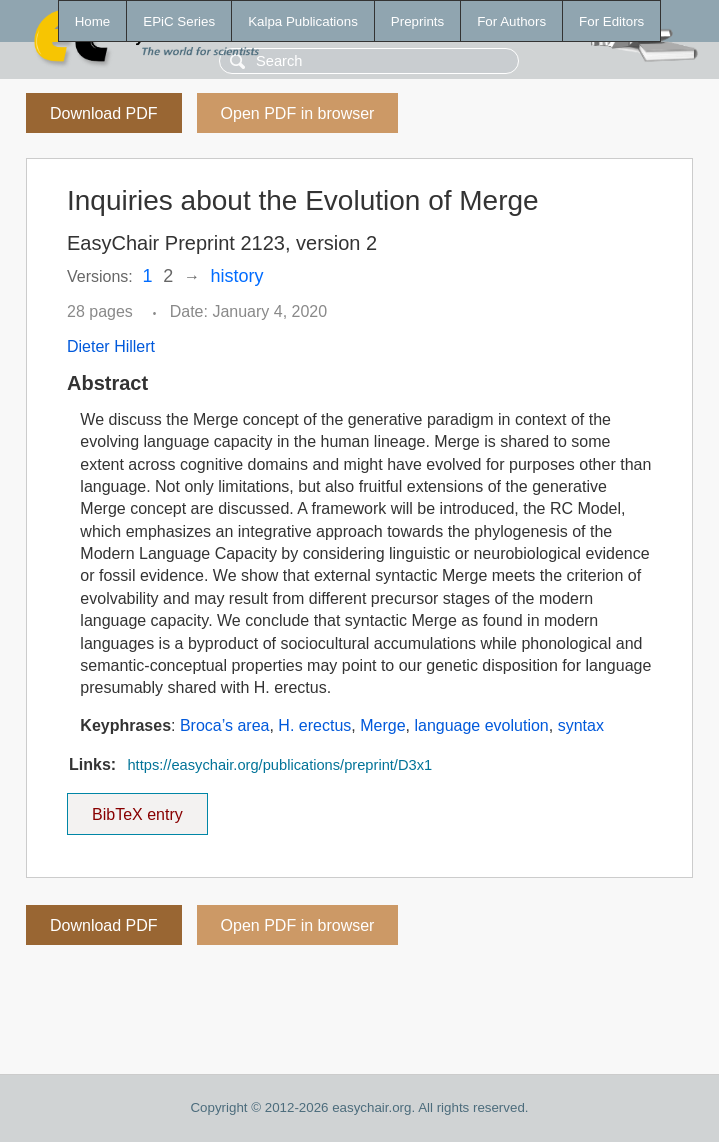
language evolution (481, 725)
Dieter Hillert (111, 346)
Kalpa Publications (303, 21)
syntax (581, 725)
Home (93, 21)
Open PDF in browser (298, 113)
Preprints (417, 21)
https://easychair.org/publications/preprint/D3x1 (279, 765)
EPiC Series (179, 21)
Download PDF (104, 113)
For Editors (611, 21)
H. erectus (314, 725)
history (237, 276)
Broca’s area (225, 725)
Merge (382, 725)
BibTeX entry (137, 808)
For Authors (511, 21)
